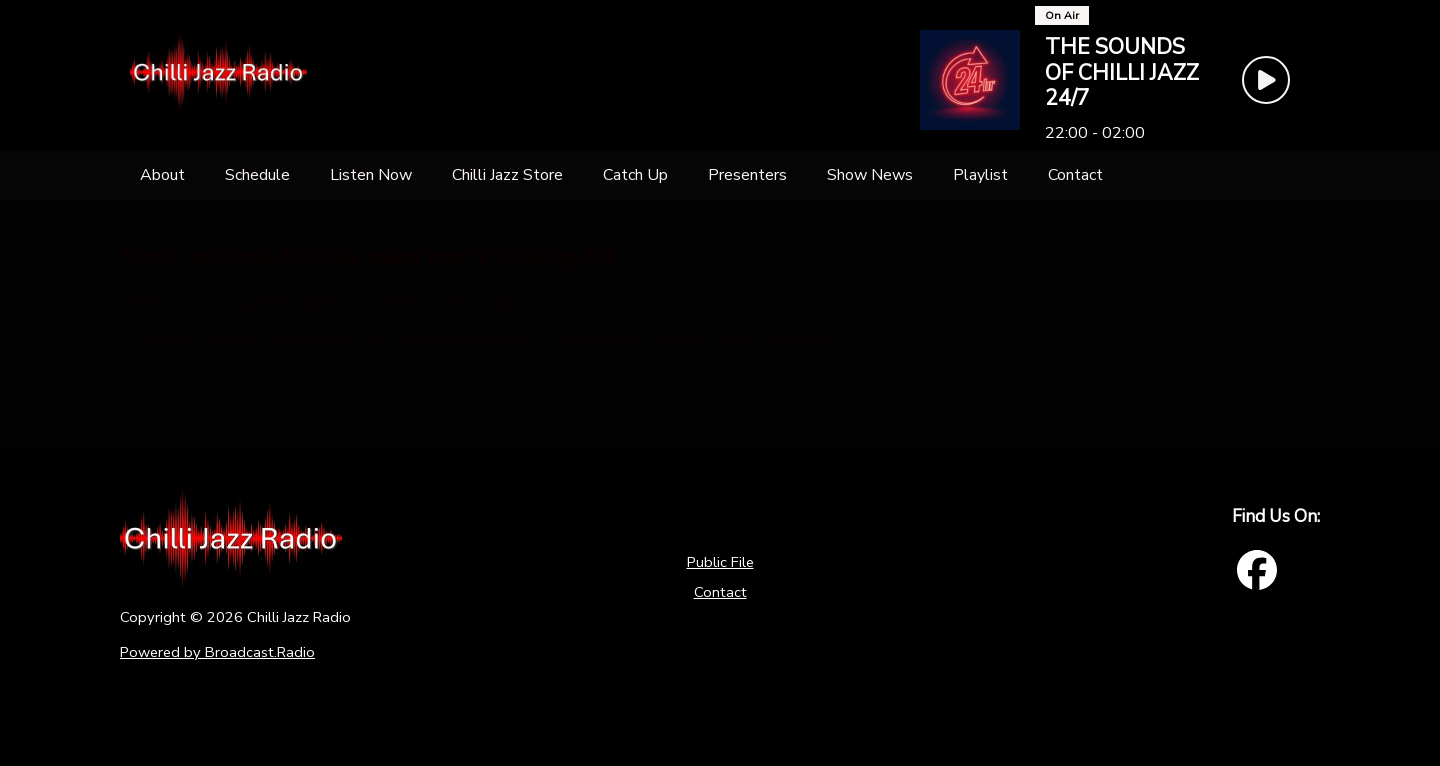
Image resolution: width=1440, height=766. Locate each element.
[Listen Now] (371, 175)
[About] (162, 175)
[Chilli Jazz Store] (507, 175)
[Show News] (870, 175)
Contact (720, 592)
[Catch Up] (635, 175)
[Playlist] (980, 175)
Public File (720, 562)
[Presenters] (747, 175)
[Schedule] (257, 175)
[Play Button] (1266, 80)
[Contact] (1075, 175)
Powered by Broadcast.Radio (217, 652)
